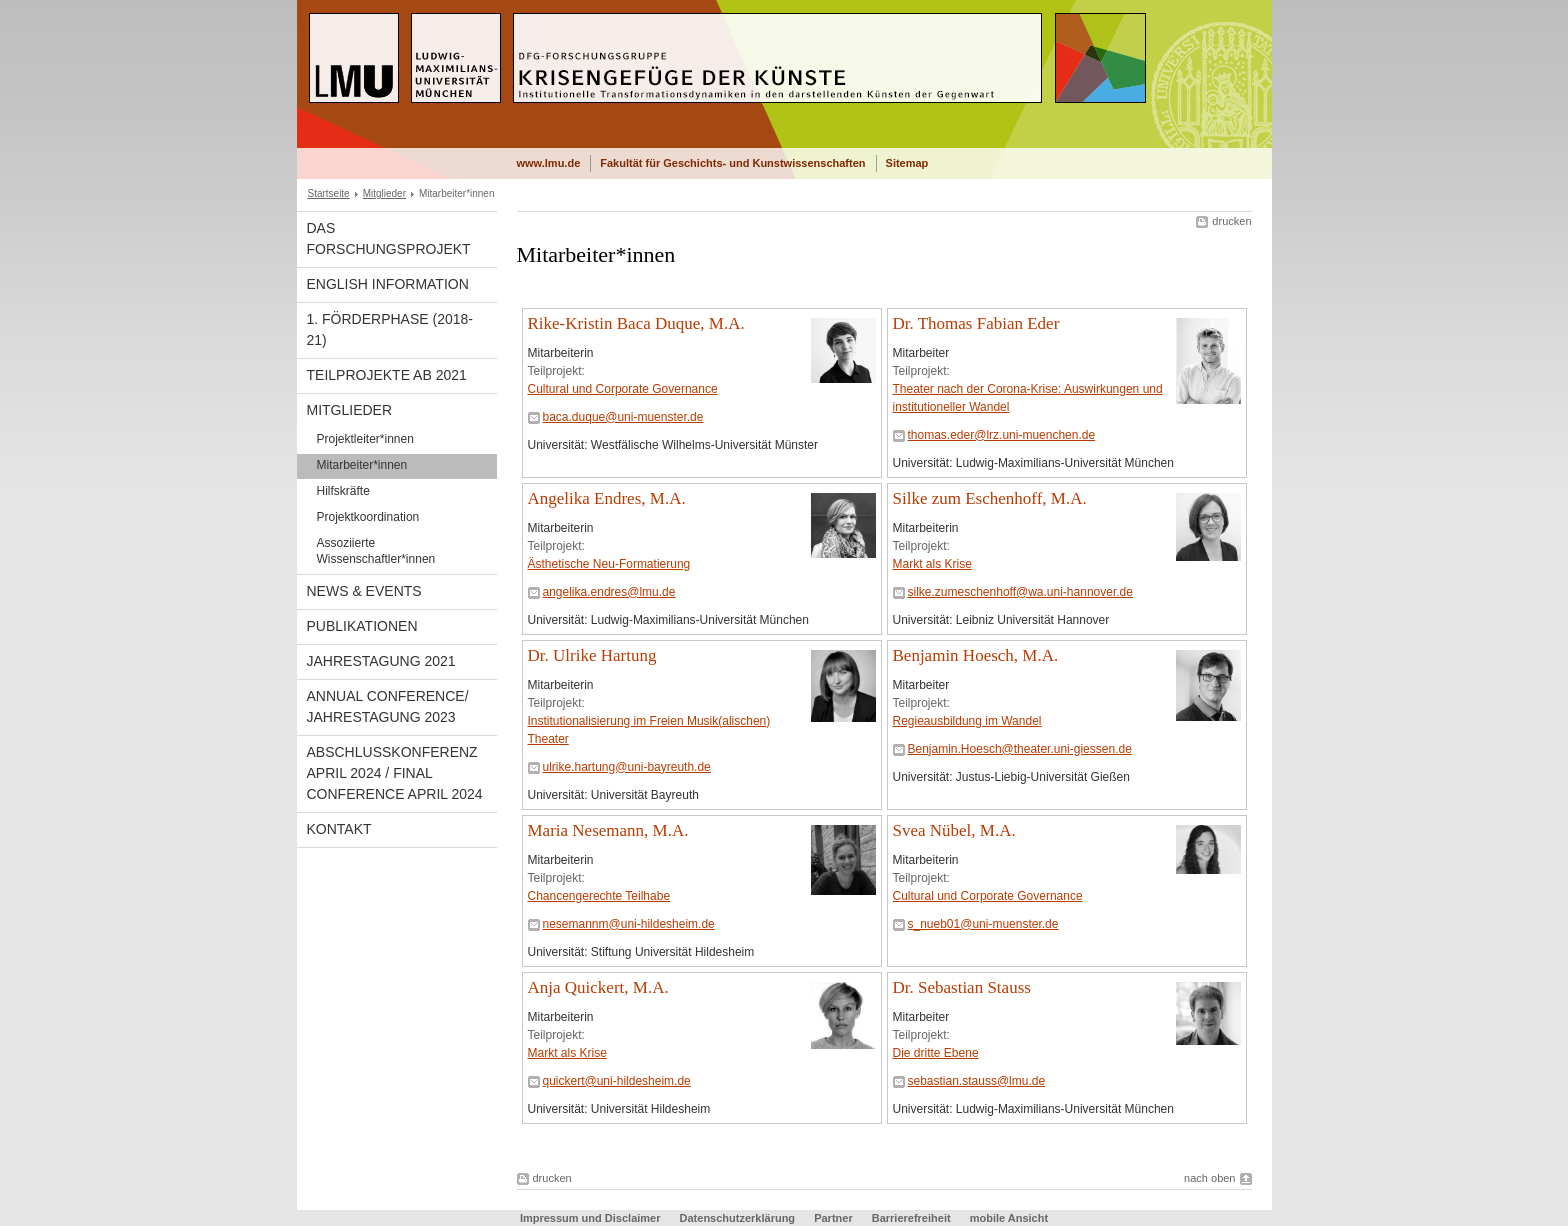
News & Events (364, 591)
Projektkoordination (368, 517)
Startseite (329, 193)
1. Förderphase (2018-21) (390, 329)
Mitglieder (384, 193)
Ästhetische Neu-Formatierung (609, 564)
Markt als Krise (932, 564)
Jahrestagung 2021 (381, 661)
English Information (388, 284)
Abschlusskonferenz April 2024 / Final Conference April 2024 (395, 773)
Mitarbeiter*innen (362, 465)
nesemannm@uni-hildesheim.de (629, 924)
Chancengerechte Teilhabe (599, 896)
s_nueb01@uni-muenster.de (983, 924)
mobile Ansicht (1009, 1218)
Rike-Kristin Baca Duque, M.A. (636, 323)
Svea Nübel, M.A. (954, 830)
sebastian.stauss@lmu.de (977, 1081)
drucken (1231, 221)
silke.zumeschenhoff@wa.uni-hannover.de (1020, 592)
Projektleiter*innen (365, 439)
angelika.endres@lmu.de (609, 592)
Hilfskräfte (343, 491)
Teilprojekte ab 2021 (387, 375)
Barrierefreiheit (913, 1218)
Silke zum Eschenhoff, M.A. (990, 498)
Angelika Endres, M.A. (607, 498)
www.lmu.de (549, 163)
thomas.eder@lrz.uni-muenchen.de (1002, 435)
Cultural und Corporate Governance (623, 389)
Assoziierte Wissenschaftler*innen (376, 551)
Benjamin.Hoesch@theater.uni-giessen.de (1020, 749)
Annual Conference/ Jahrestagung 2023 (388, 706)
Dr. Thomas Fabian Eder (976, 323)
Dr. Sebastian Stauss (962, 987)
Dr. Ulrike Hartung (592, 655)
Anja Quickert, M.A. (598, 987)
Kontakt (339, 829)
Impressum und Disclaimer (590, 1218)
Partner (833, 1218)
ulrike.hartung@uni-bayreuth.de (627, 767)
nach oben (1209, 1178)
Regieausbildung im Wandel (967, 721)
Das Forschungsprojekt (389, 238)
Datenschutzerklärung (738, 1218)
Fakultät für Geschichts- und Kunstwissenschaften (732, 163)
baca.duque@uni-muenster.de (623, 417)
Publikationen (362, 626)
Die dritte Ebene (936, 1053)
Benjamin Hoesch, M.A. (976, 655)
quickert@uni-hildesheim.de (617, 1081)
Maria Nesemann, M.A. (608, 830)
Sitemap (907, 163)
